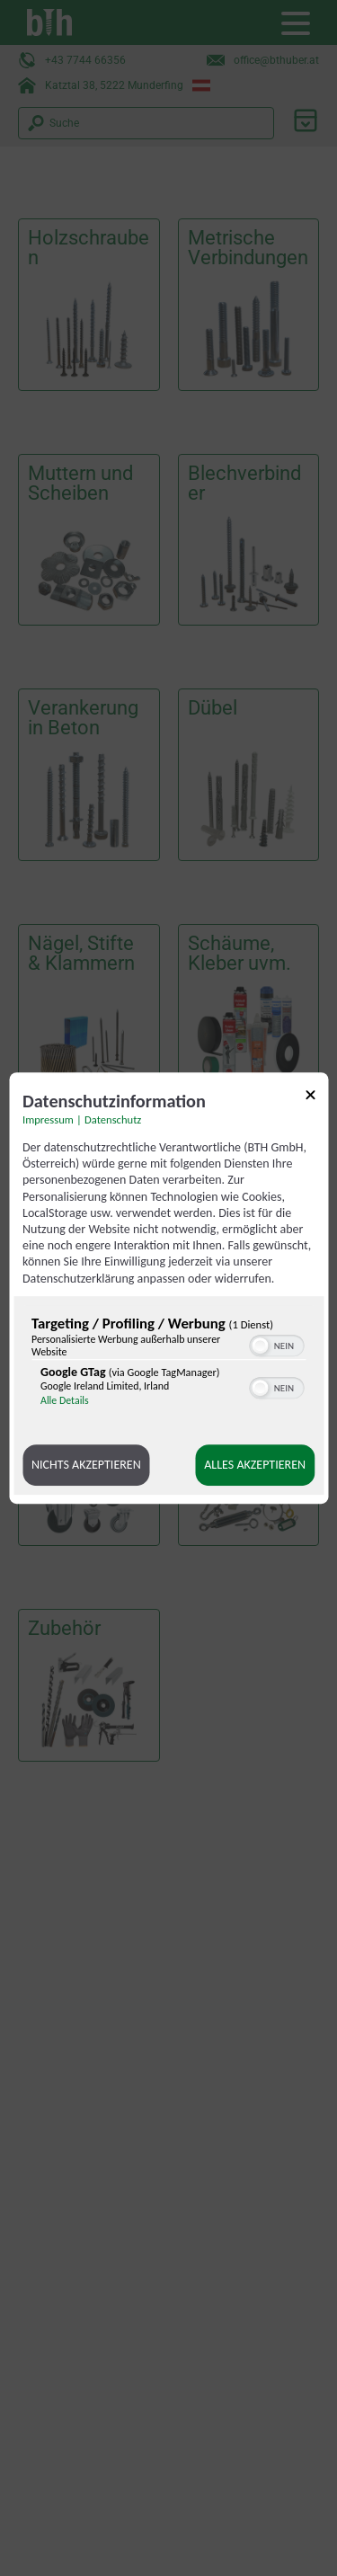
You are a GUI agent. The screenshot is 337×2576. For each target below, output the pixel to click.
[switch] (276, 1344)
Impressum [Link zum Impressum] (48, 1119)
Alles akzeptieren (255, 1464)
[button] (260, 1345)
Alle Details (64, 1400)
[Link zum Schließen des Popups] (310, 1098)
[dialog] (168, 1288)
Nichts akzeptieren (86, 1464)
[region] (168, 1365)
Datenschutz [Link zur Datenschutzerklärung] (112, 1119)
